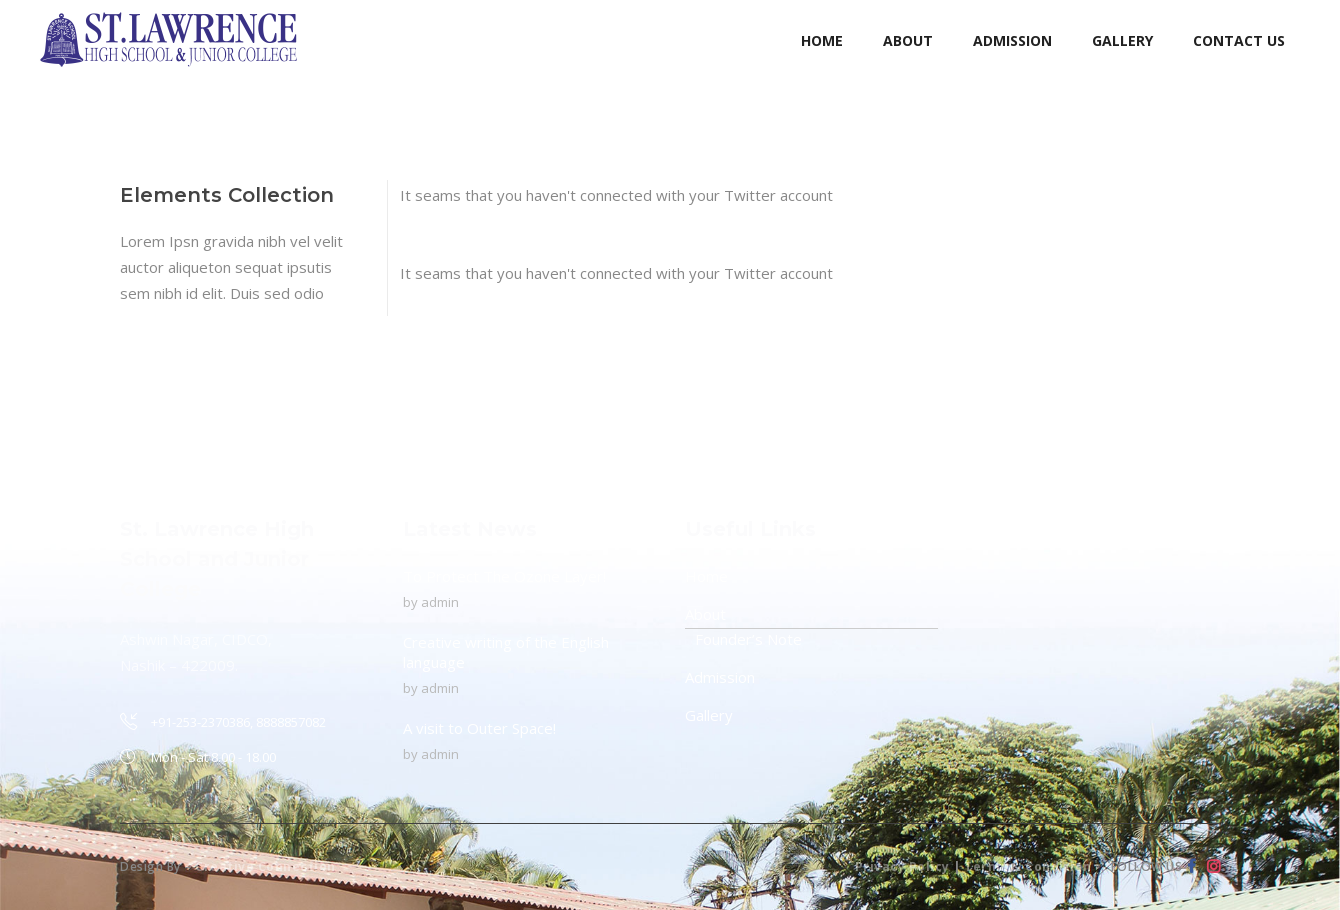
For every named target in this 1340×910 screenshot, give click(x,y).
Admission (720, 677)
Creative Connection (265, 866)
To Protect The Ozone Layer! (504, 576)
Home (706, 576)
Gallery (709, 715)
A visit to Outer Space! (479, 728)
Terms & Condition (1028, 866)
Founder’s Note (748, 639)
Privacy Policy (902, 866)
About (705, 614)
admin (440, 602)
